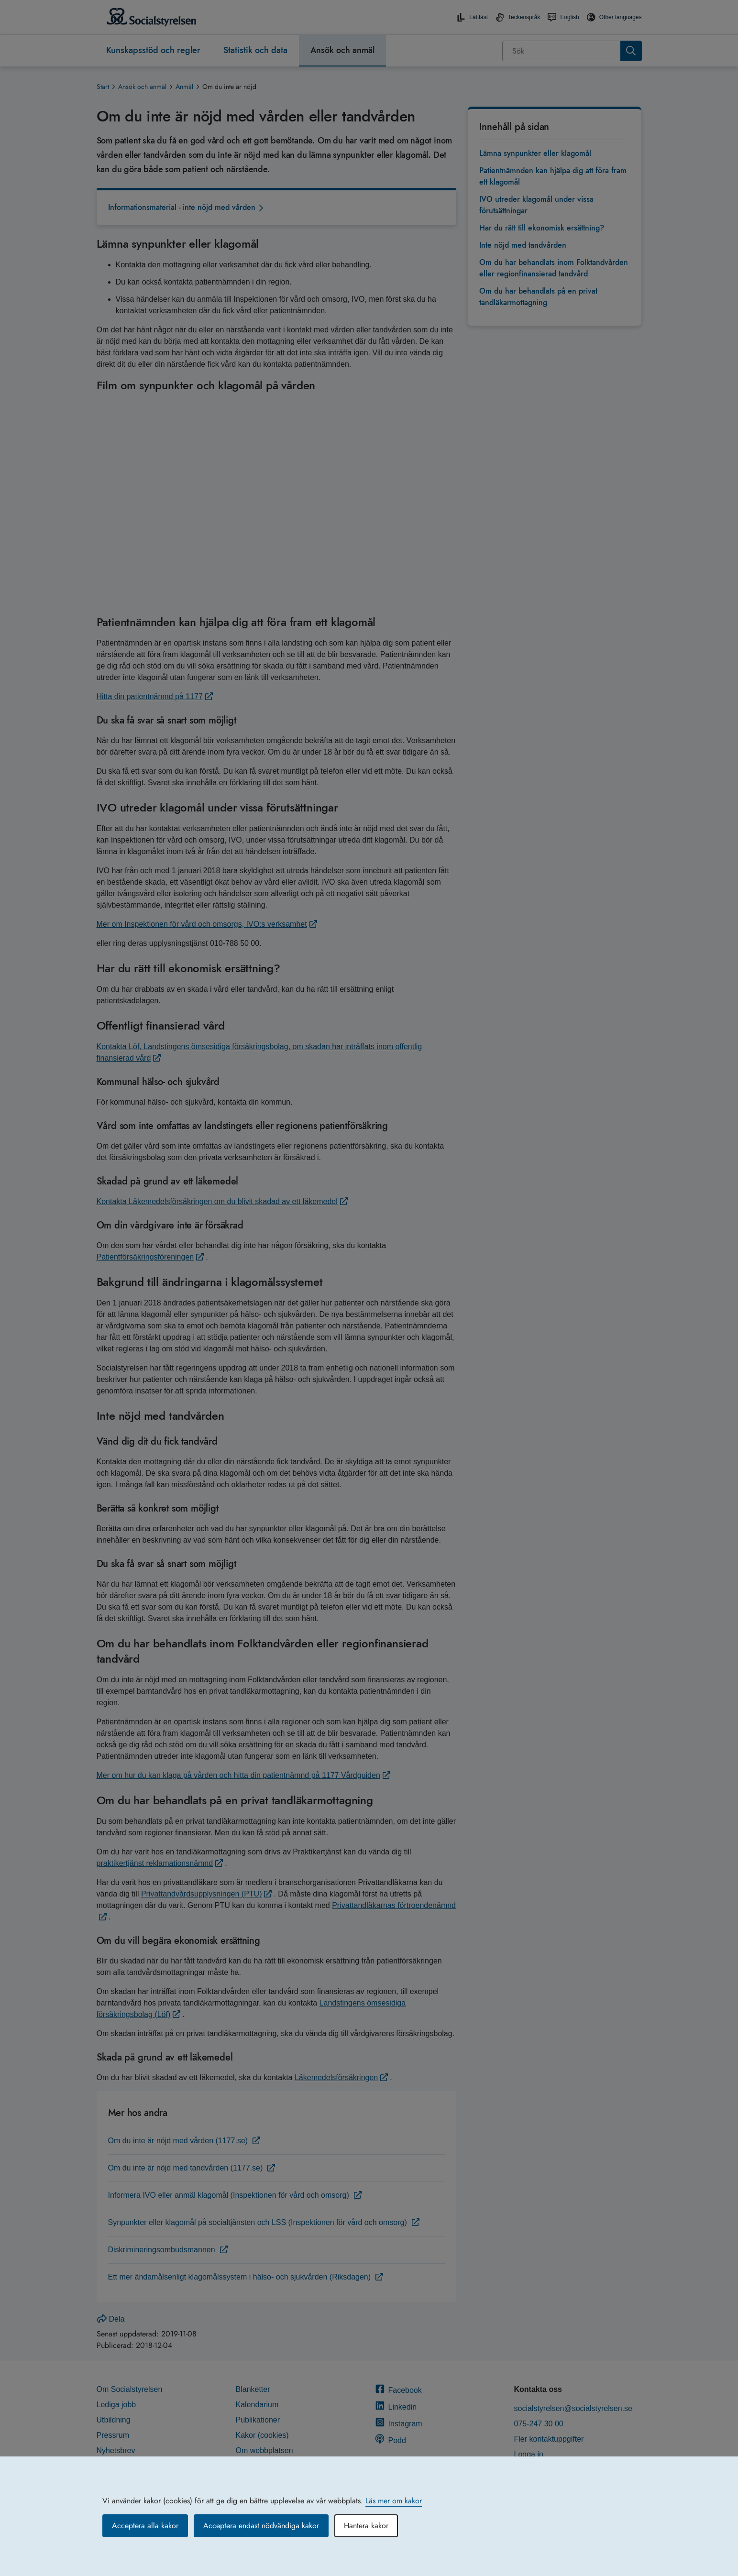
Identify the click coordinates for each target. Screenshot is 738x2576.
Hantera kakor (366, 2525)
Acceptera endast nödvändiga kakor (261, 2525)
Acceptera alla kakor (145, 2525)
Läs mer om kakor (393, 2500)
